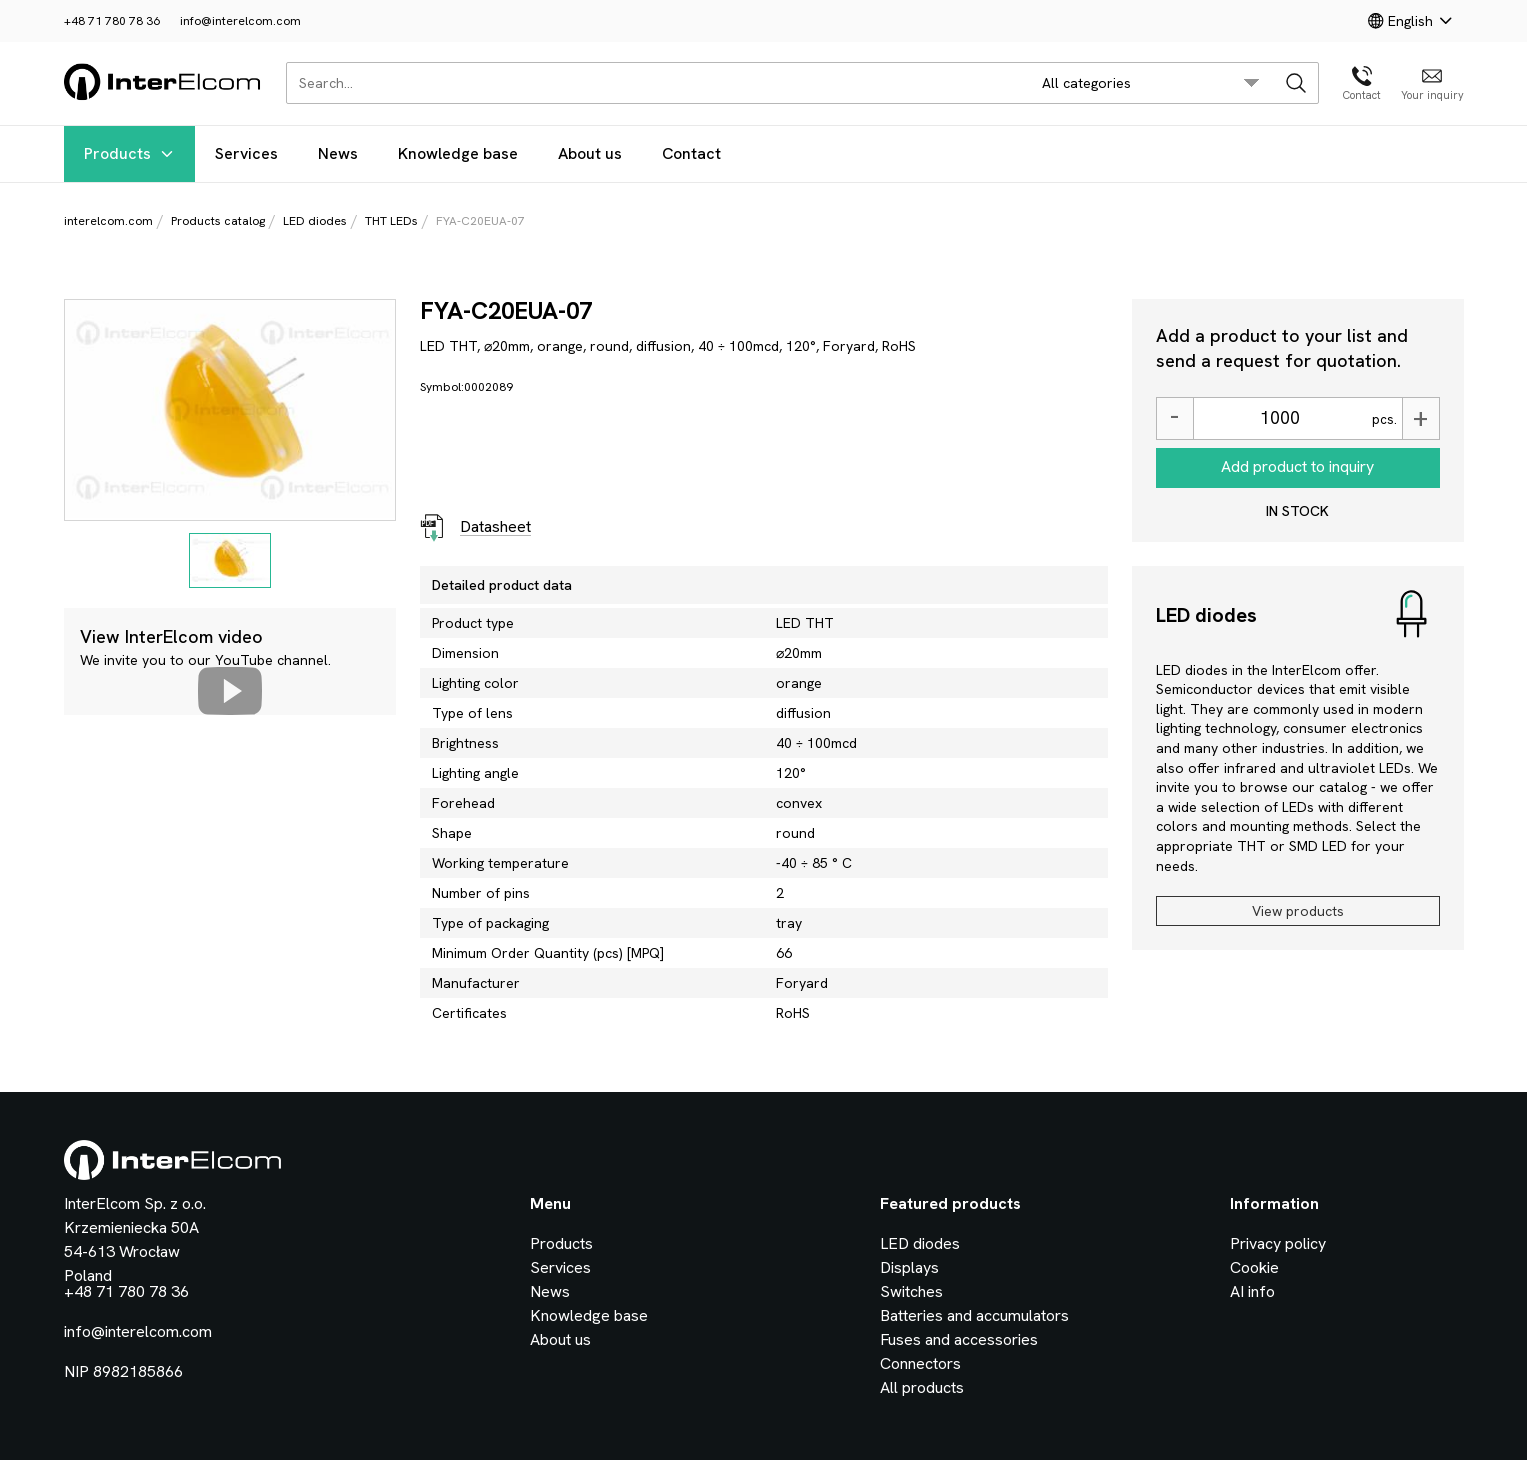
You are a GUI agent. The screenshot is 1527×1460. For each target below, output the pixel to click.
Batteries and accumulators (974, 1315)
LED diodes (315, 221)
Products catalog (218, 221)
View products (1298, 911)
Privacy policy (1278, 1243)
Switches (911, 1291)
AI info (1252, 1291)
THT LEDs (391, 221)
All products (922, 1387)
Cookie (1254, 1267)
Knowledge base (458, 153)
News (338, 153)
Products (129, 153)
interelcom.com (108, 221)
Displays (909, 1267)
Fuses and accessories (959, 1339)
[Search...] (652, 83)
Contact (691, 153)
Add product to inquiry (1297, 466)
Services (246, 153)
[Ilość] (1280, 418)
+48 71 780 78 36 (112, 21)
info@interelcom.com (240, 21)
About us (590, 153)
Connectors (920, 1363)
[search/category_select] (1150, 83)
